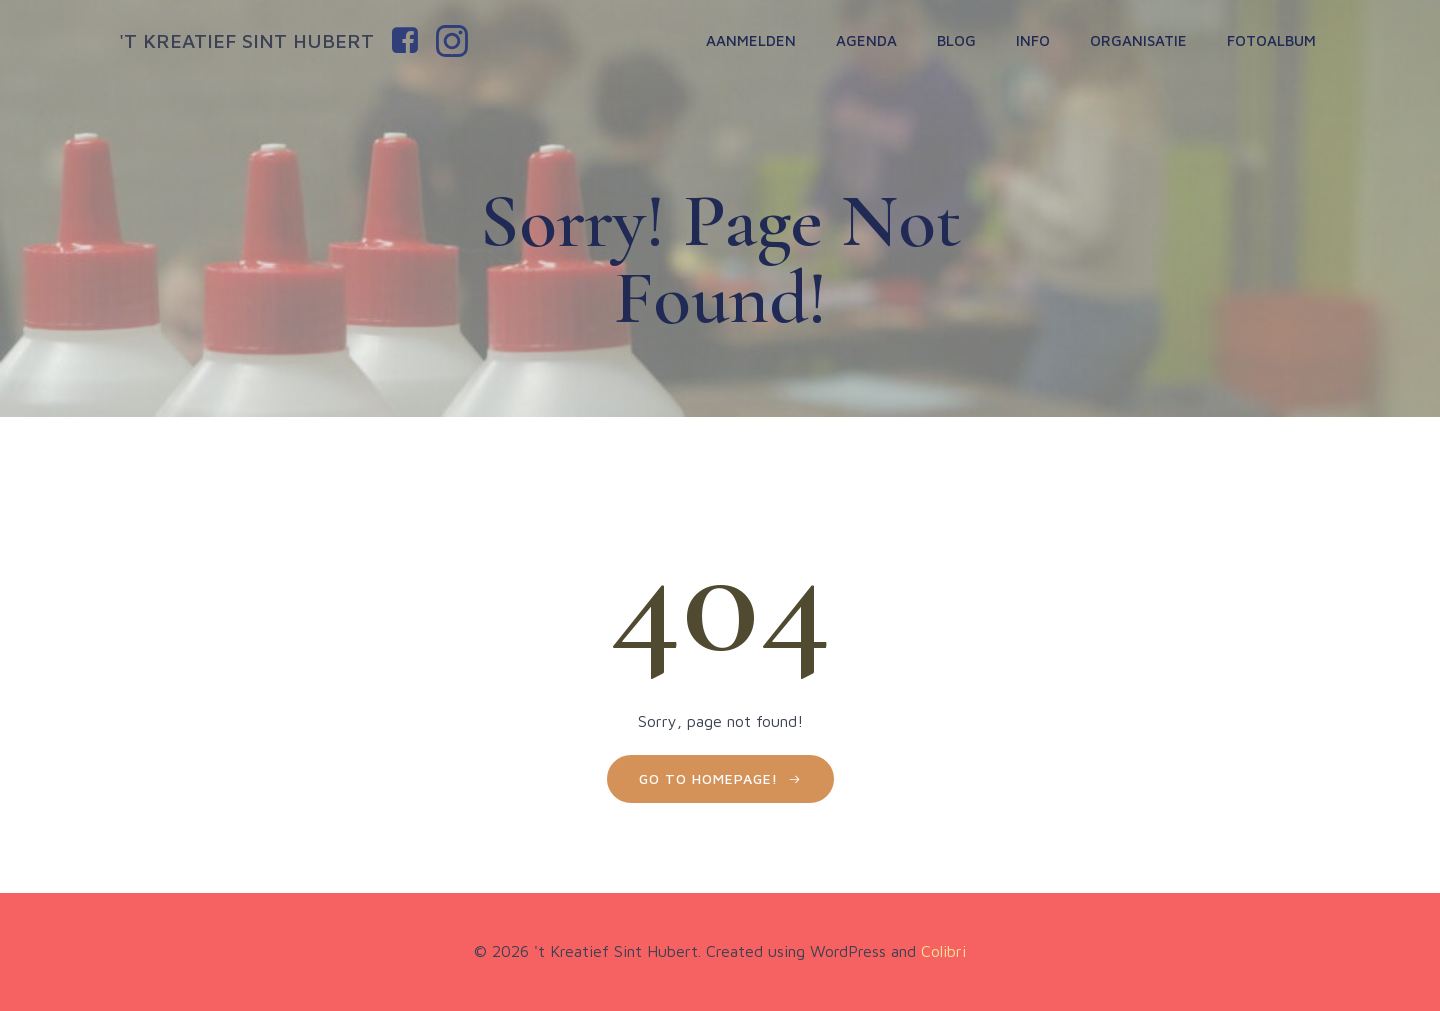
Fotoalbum (1271, 40)
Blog (956, 40)
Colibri (943, 951)
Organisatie (1138, 40)
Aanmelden (751, 40)
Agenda (866, 40)
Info (1033, 40)
